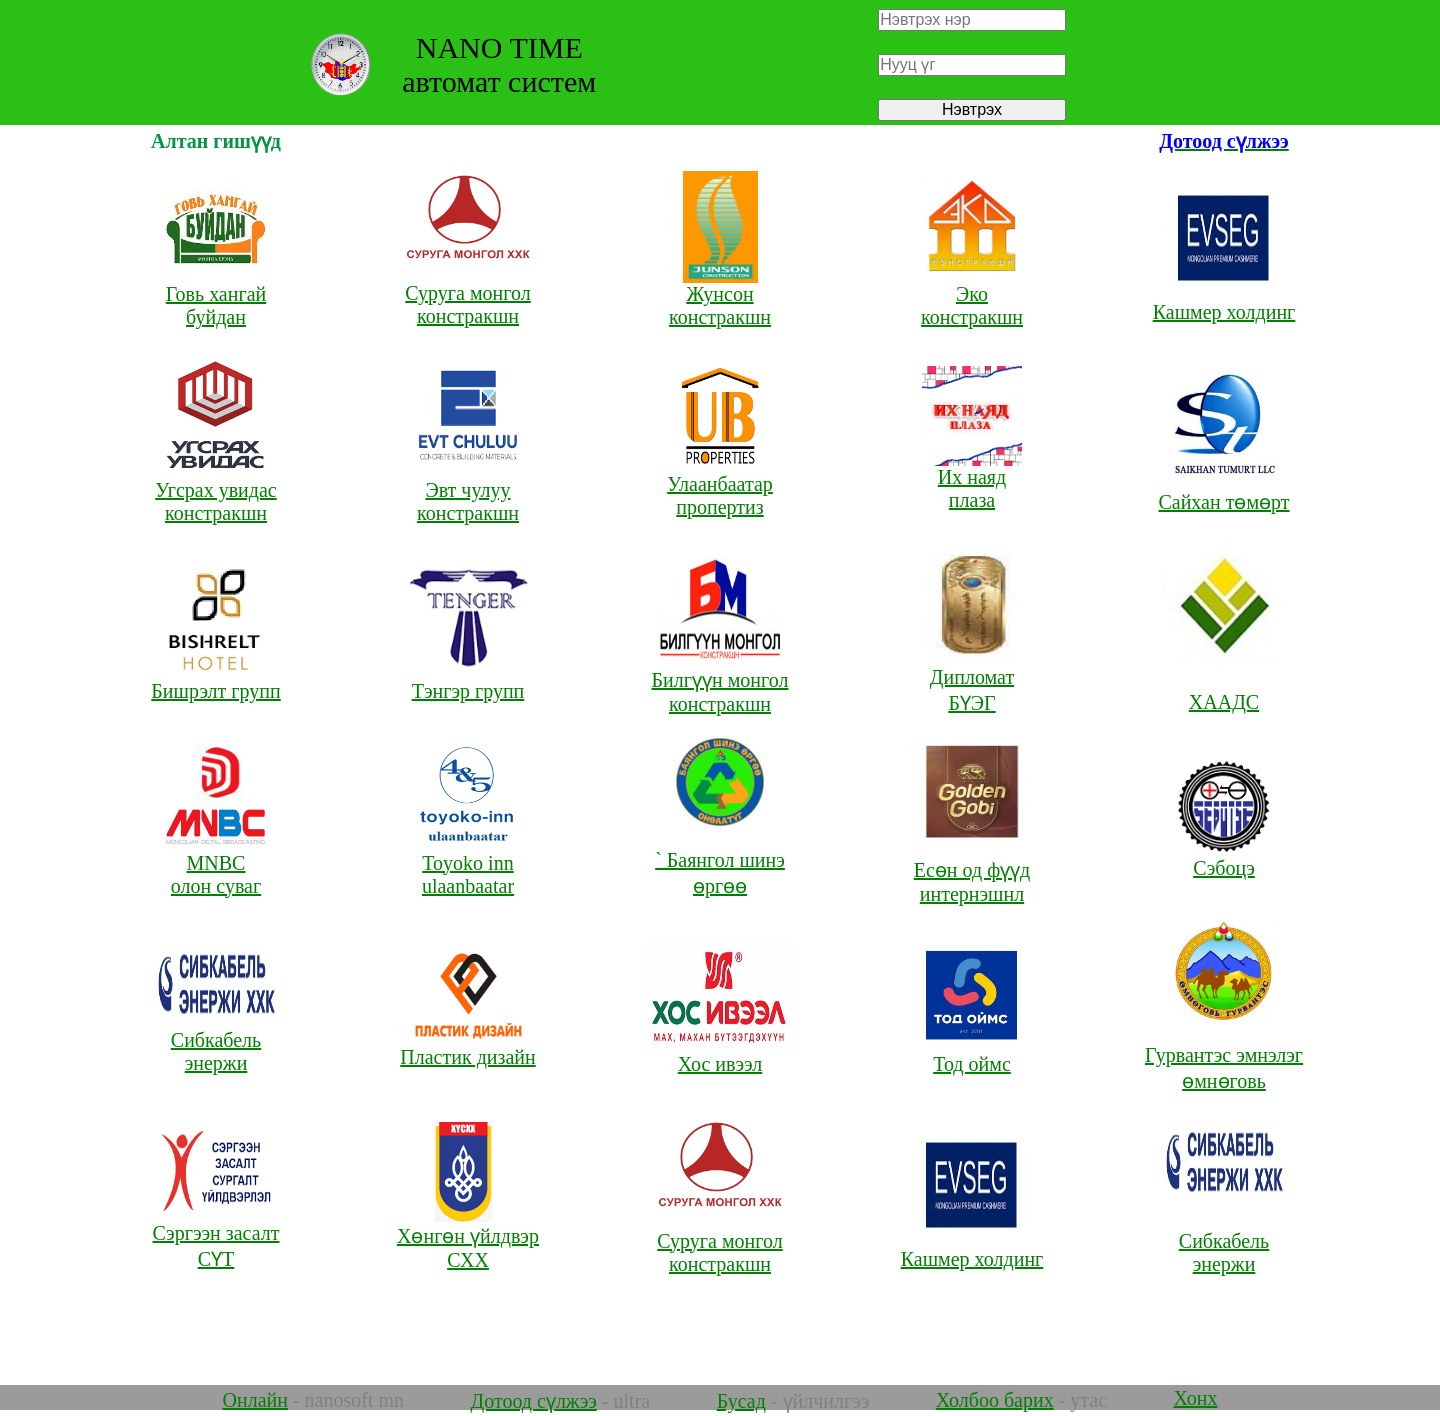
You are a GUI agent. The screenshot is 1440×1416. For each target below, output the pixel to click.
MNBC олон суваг (216, 865)
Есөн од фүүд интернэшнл (972, 871)
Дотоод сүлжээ (534, 1401)
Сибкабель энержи (216, 1042)
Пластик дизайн (467, 1048)
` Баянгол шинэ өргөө (720, 852)
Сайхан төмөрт (1223, 491)
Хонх (1196, 1398)
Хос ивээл (720, 1055)
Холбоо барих (995, 1400)
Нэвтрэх (972, 109)
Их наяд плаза (972, 479)
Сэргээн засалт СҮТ (216, 1237)
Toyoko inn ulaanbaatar (468, 865)
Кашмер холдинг (1224, 303)
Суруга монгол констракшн (467, 284)
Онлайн (255, 1400)
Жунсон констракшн (720, 296)
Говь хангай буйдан (216, 296)
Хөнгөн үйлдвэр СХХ (468, 1237)
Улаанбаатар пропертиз (720, 486)
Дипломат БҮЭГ (972, 681)
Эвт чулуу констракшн (468, 492)
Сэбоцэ (1224, 859)
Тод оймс (972, 1055)
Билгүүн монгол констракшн (720, 681)
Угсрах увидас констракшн (216, 492)
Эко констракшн (972, 296)
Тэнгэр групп (468, 682)
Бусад (741, 1401)
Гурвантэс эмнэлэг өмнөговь (1224, 1047)
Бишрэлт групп (215, 682)
